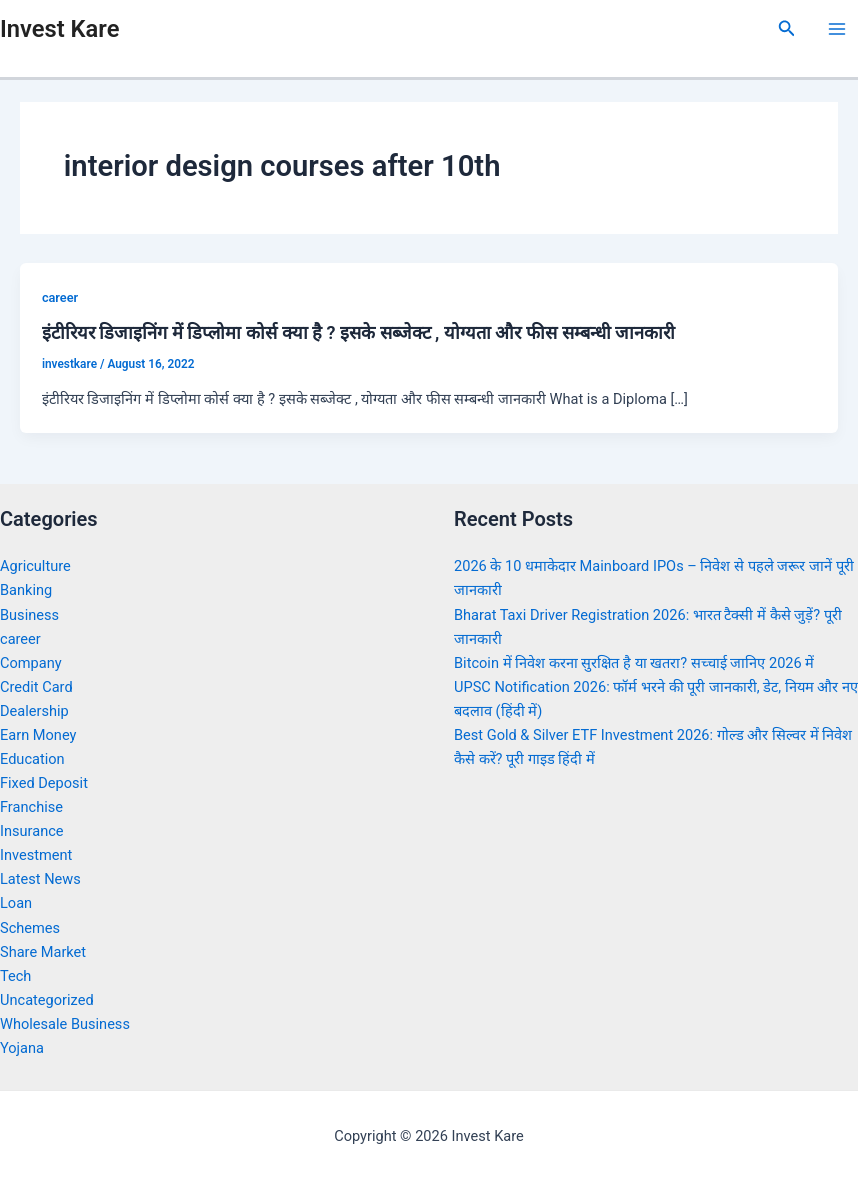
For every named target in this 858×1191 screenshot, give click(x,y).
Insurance (32, 831)
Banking (26, 590)
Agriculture (35, 566)
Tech (15, 976)
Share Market (43, 952)
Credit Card (36, 687)
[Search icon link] (787, 28)
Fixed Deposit (44, 783)
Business (29, 615)
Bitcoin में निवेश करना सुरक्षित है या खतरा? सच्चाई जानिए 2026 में (634, 663)
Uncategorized (47, 1000)
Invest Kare (59, 29)
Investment (36, 855)
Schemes (30, 928)
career (60, 297)
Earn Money (38, 735)
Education (32, 759)
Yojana (22, 1048)
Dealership (34, 711)
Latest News (40, 879)
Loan (16, 903)
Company (31, 663)
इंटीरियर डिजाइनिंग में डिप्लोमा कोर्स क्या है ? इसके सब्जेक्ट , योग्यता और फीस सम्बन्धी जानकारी (358, 332)
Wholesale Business (65, 1024)
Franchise (31, 807)
